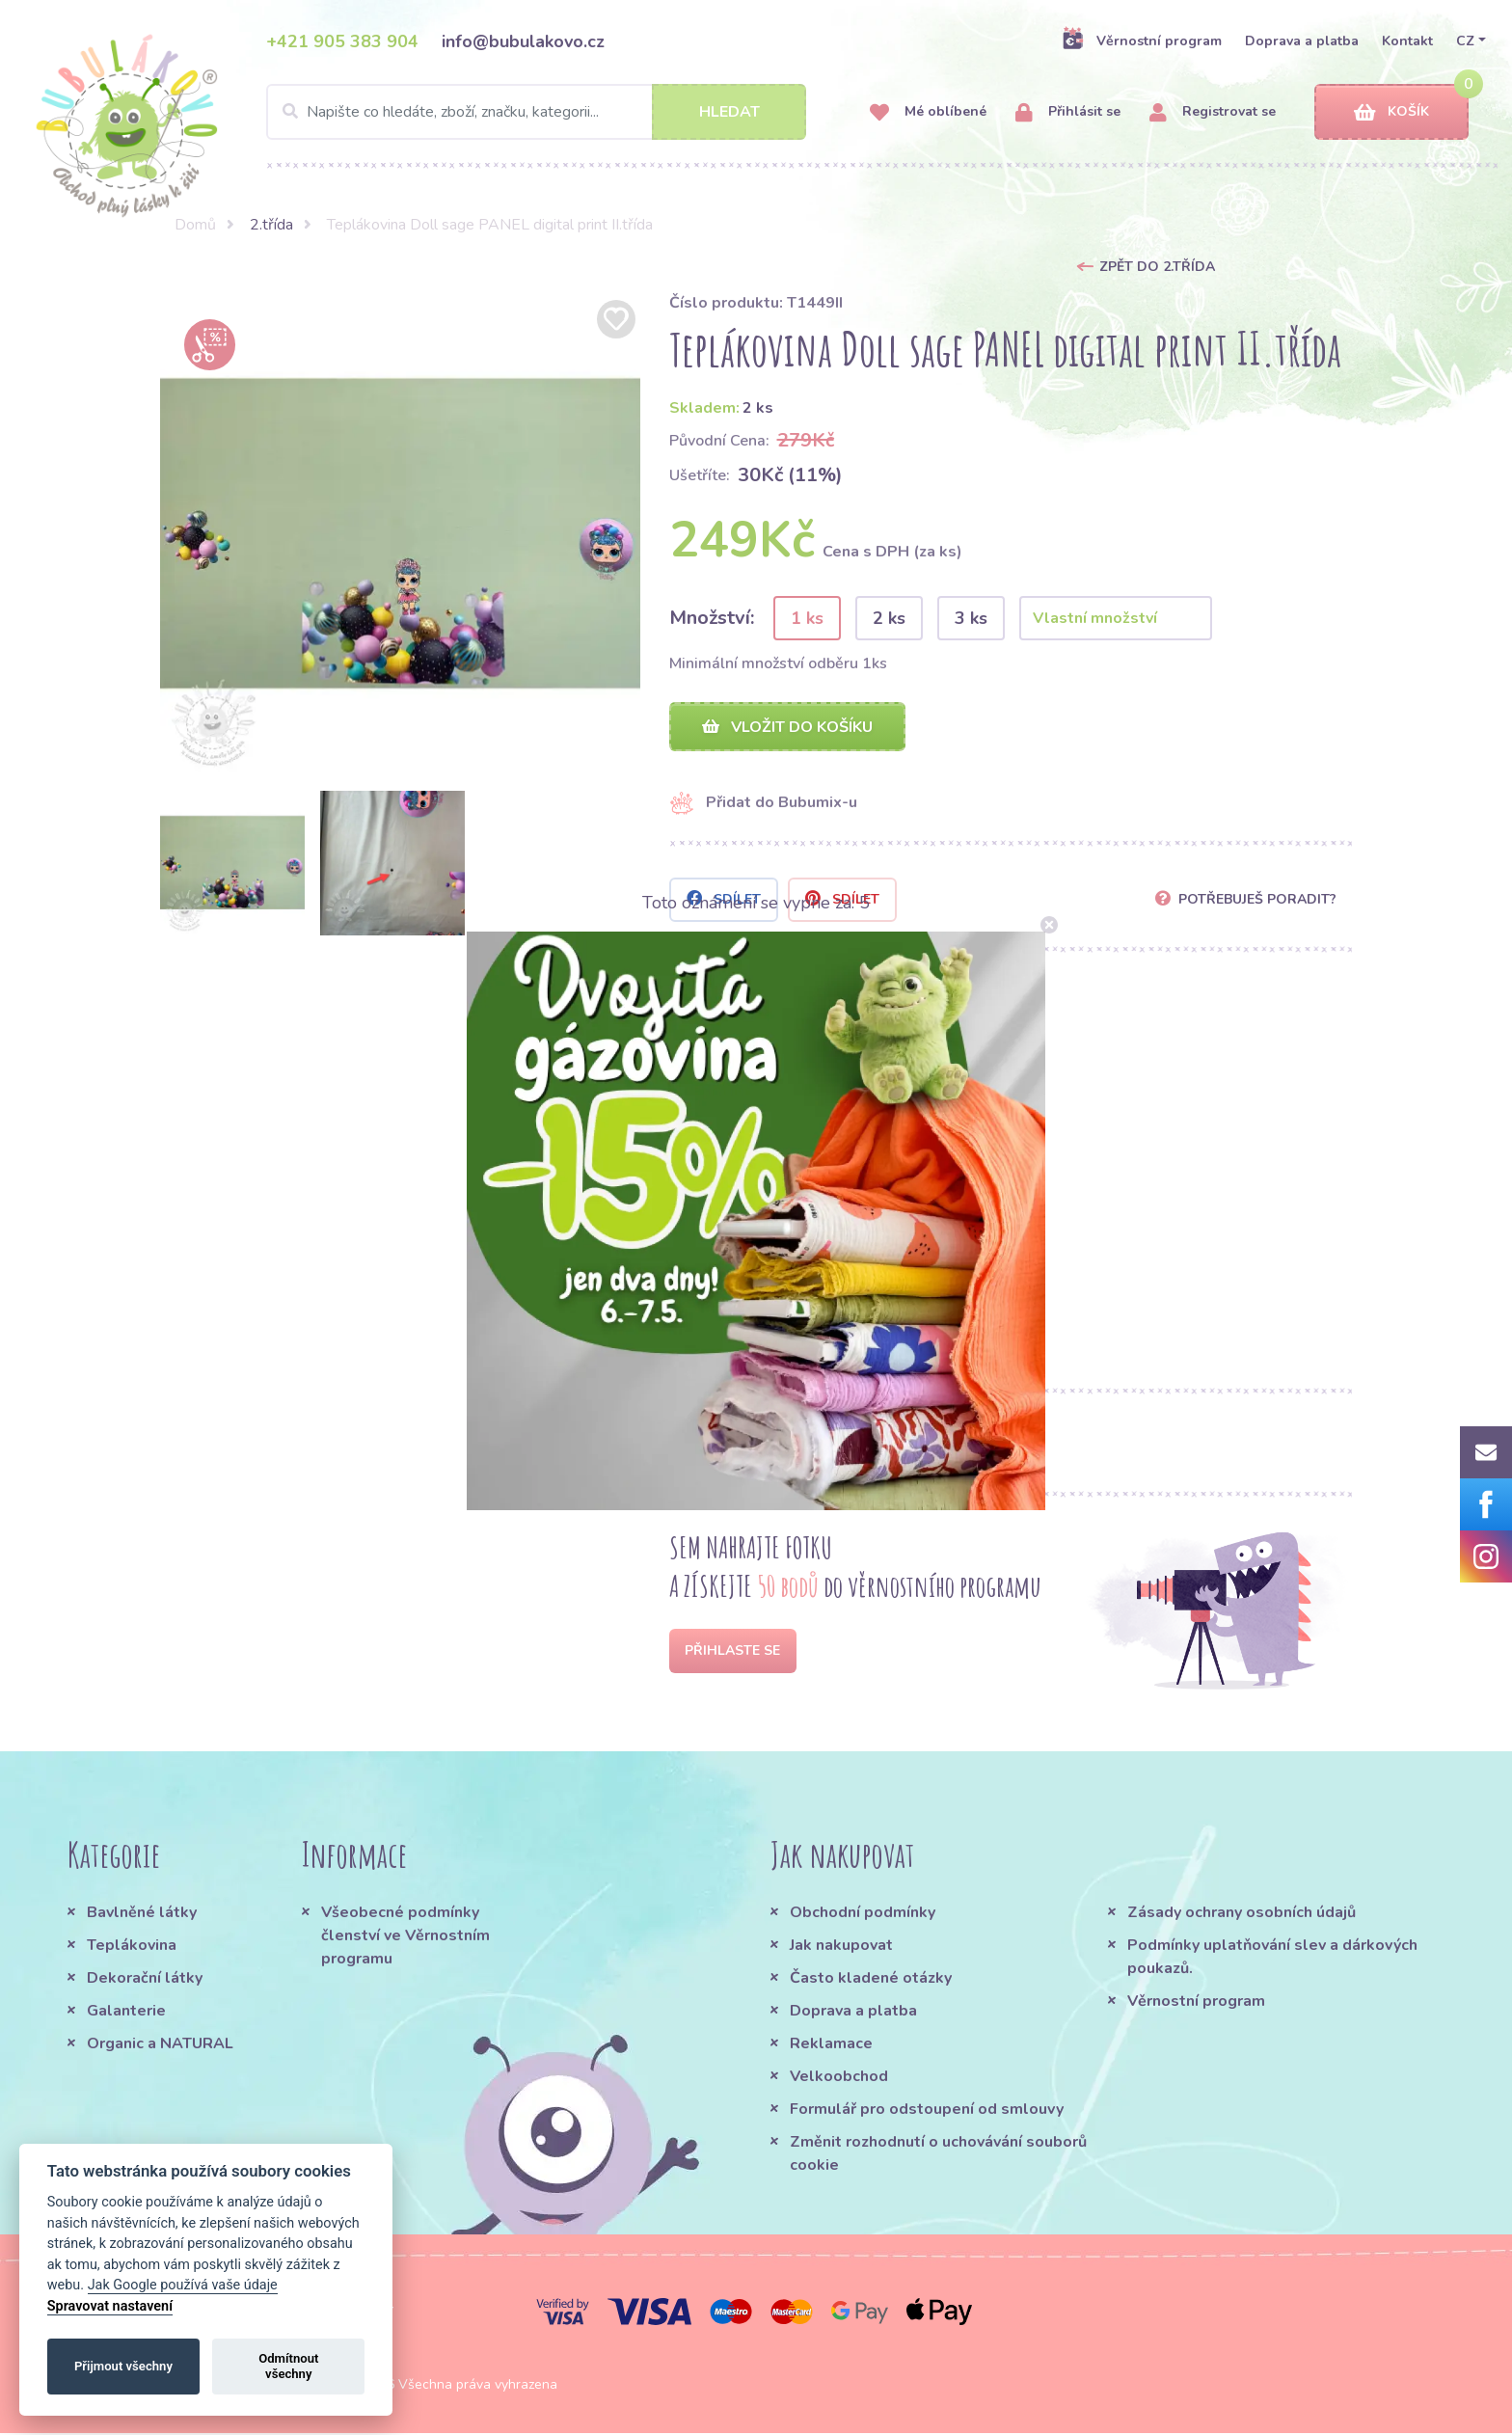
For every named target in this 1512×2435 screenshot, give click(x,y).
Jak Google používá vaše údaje (183, 2285)
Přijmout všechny (123, 2366)
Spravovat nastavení (110, 2306)
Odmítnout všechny (288, 2366)
